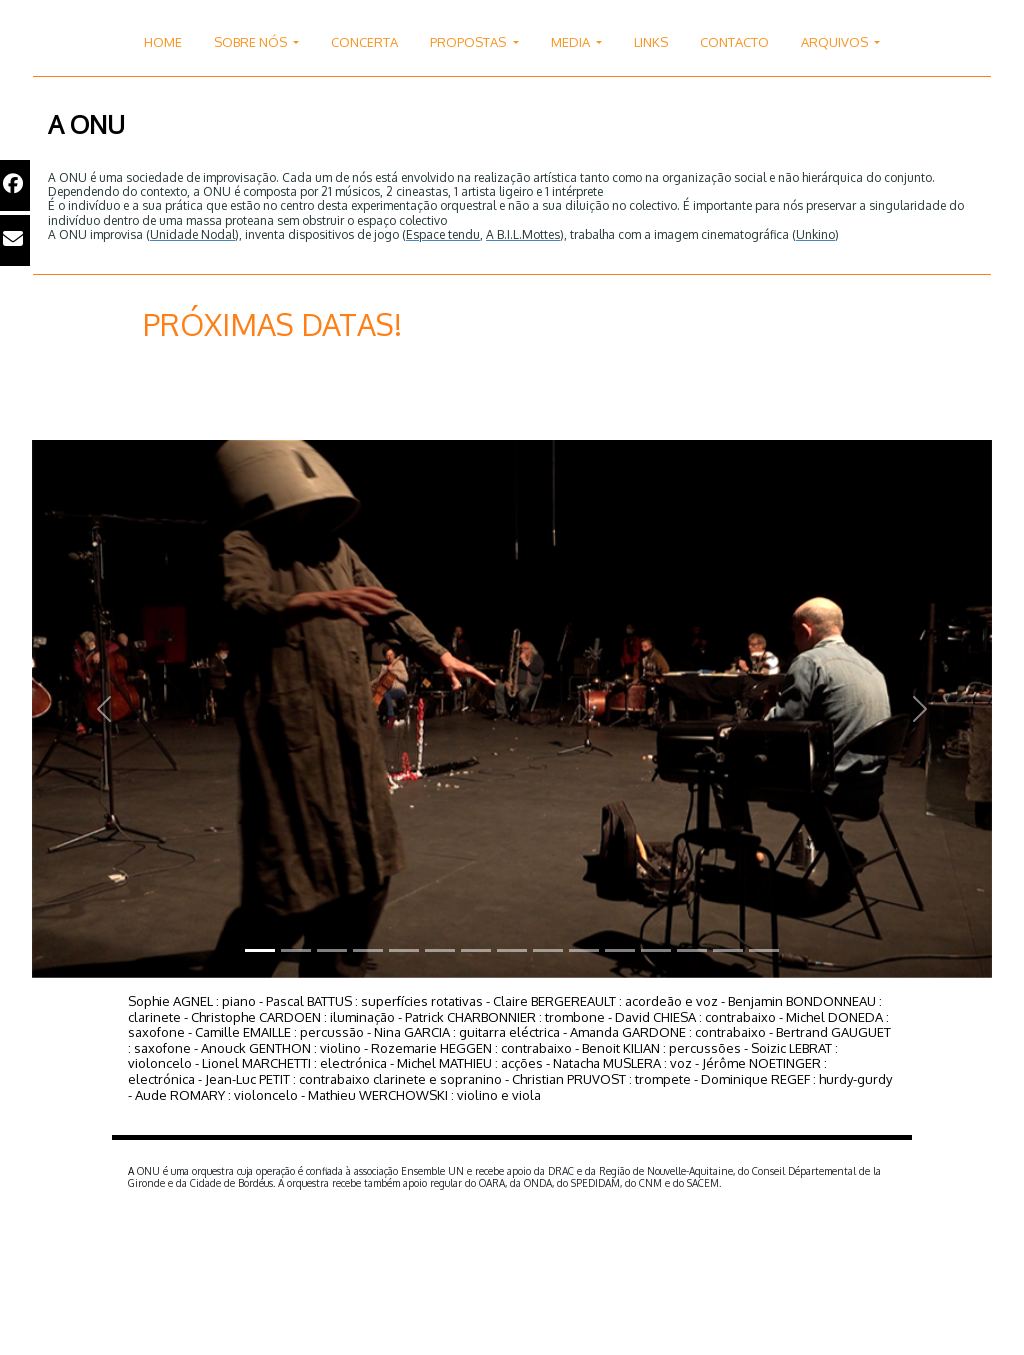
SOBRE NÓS (252, 42)
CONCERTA (364, 42)
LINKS (651, 42)
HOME (163, 42)
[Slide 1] (260, 950)
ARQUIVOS (836, 42)
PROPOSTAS (469, 42)
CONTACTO (734, 42)
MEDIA (572, 42)
